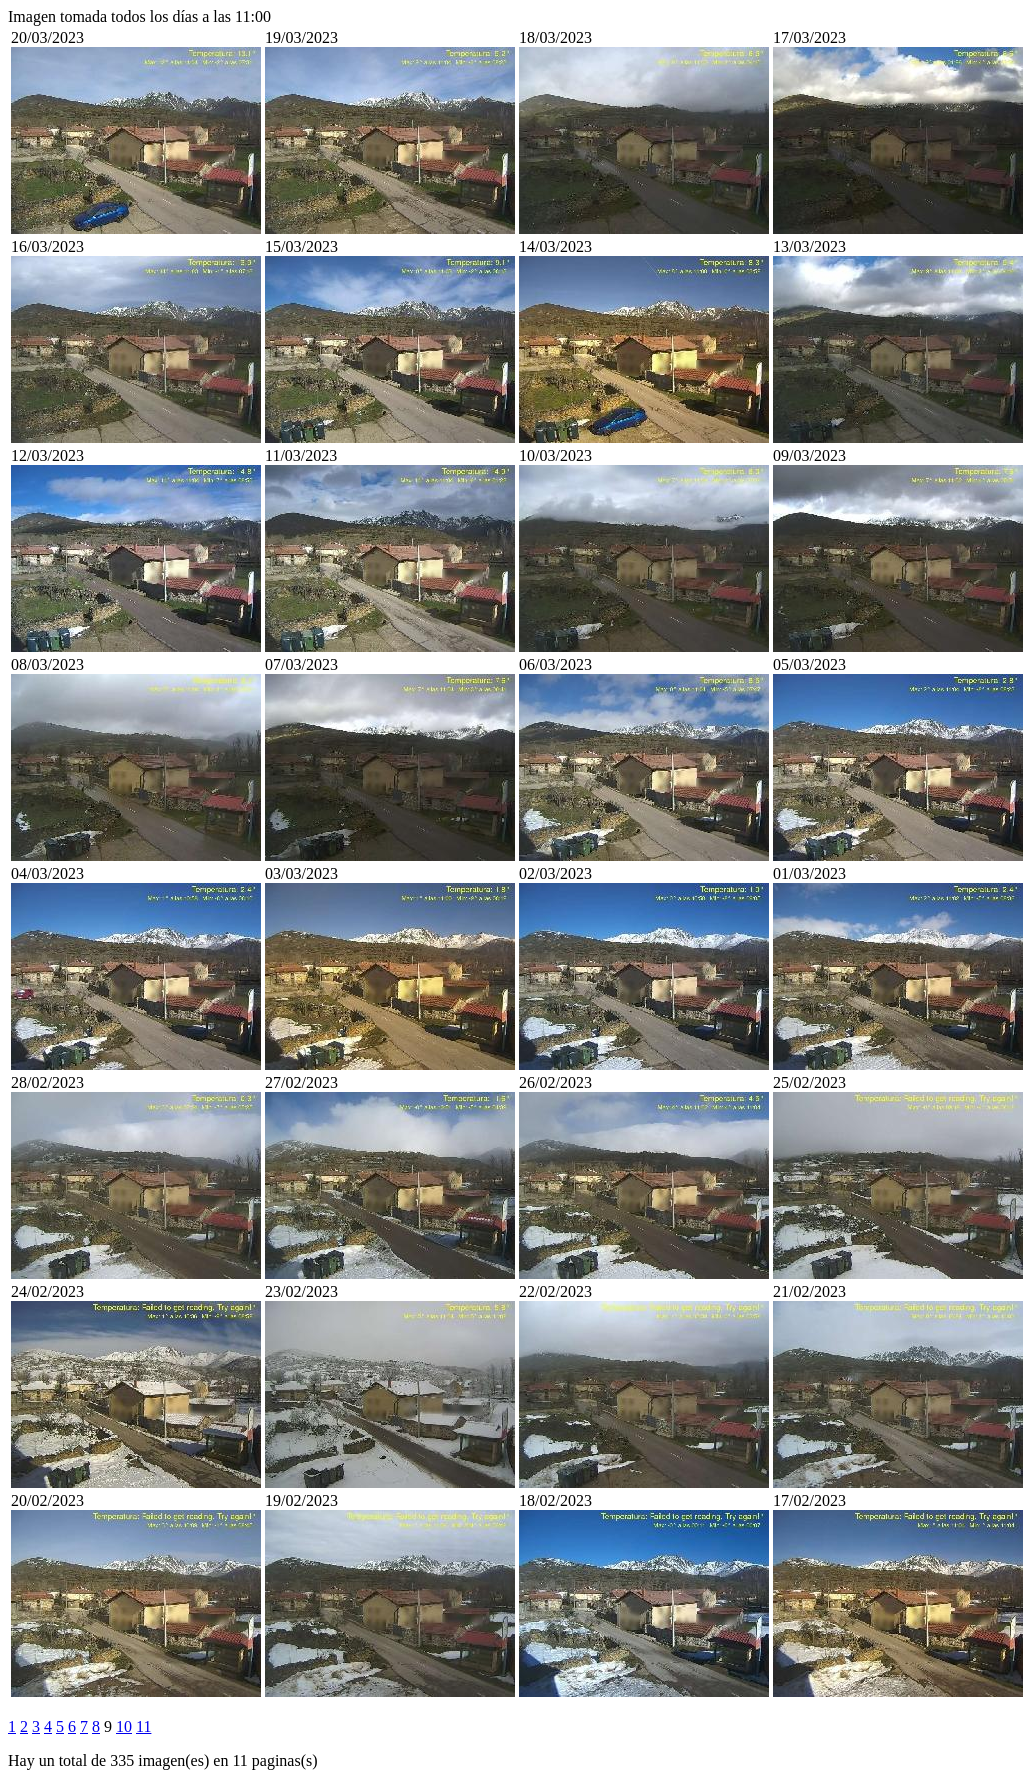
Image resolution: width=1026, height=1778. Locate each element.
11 (143, 1726)
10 (124, 1726)
